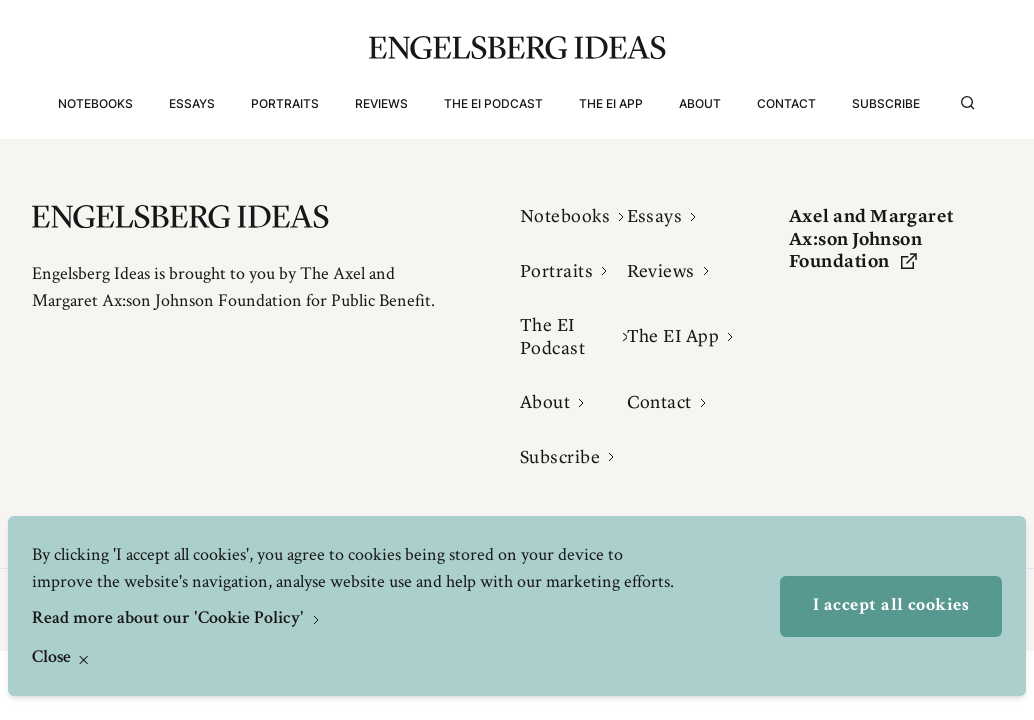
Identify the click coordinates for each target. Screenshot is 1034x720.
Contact (786, 103)
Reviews (381, 103)
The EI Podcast (493, 103)
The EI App (611, 103)
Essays (192, 103)
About (700, 103)
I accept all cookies (891, 606)
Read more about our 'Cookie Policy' (170, 619)
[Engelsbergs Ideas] (517, 47)
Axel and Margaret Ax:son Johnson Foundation (871, 238)
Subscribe (886, 103)
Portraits (285, 103)
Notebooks (95, 103)
